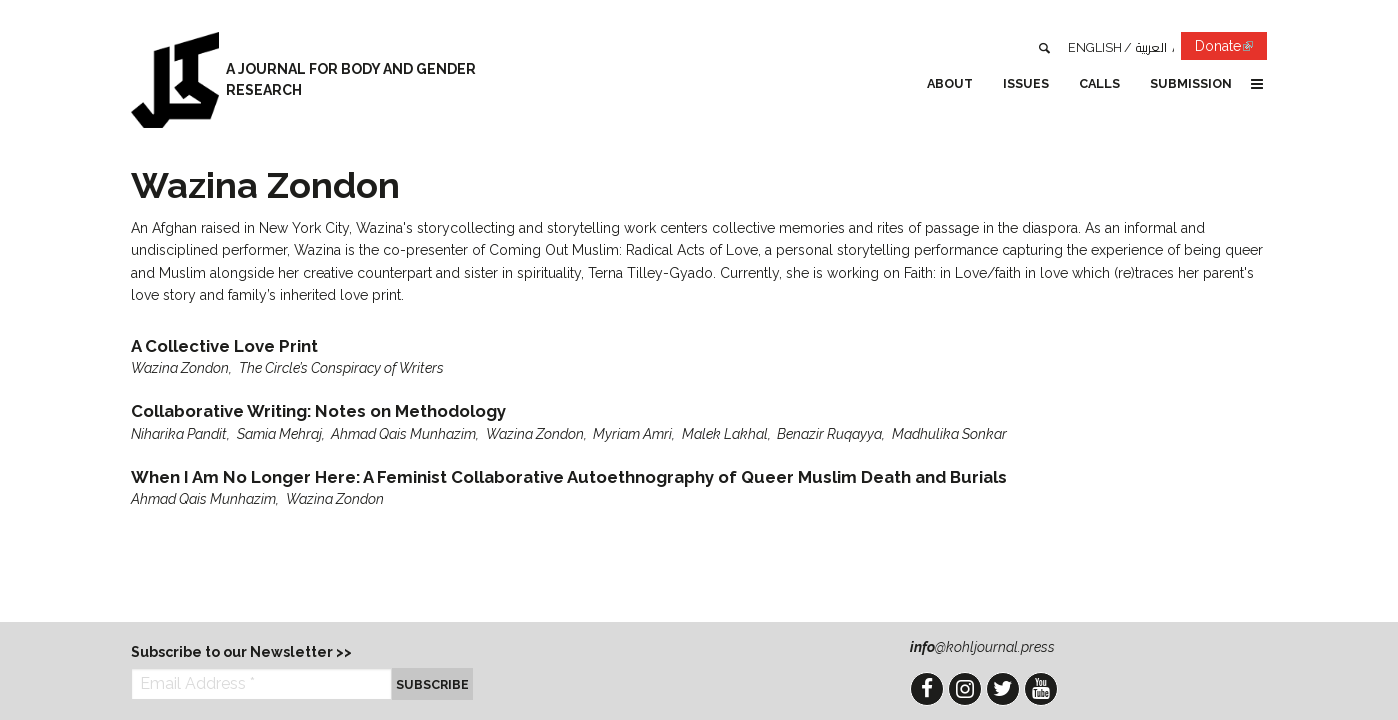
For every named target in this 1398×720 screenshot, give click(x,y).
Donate (1231, 49)
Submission (1191, 83)
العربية (1151, 47)
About (950, 83)
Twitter (1003, 689)
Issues (1026, 83)
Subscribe (432, 684)
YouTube (1041, 689)
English (1095, 47)
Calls (1099, 83)
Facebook (927, 689)
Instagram (965, 689)
